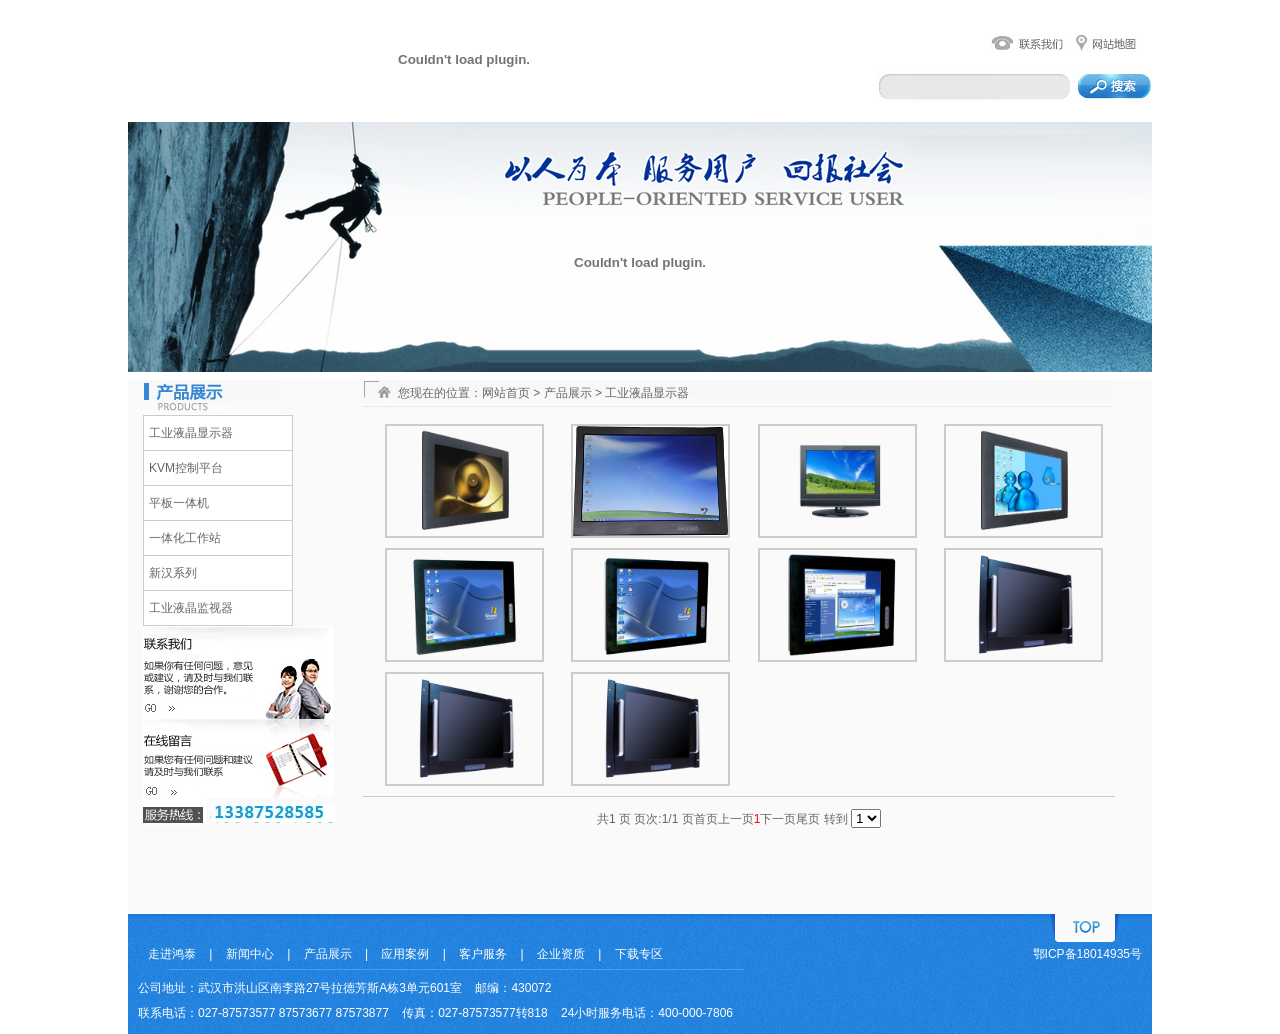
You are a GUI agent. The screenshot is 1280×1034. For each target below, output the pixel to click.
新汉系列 (173, 573)
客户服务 (483, 954)
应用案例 (405, 954)
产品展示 (328, 954)
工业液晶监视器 (191, 608)
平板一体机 (179, 503)
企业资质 (561, 954)
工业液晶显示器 (191, 433)
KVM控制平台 (186, 468)
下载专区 (639, 954)
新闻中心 (250, 954)
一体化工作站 (185, 538)
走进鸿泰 (172, 954)
